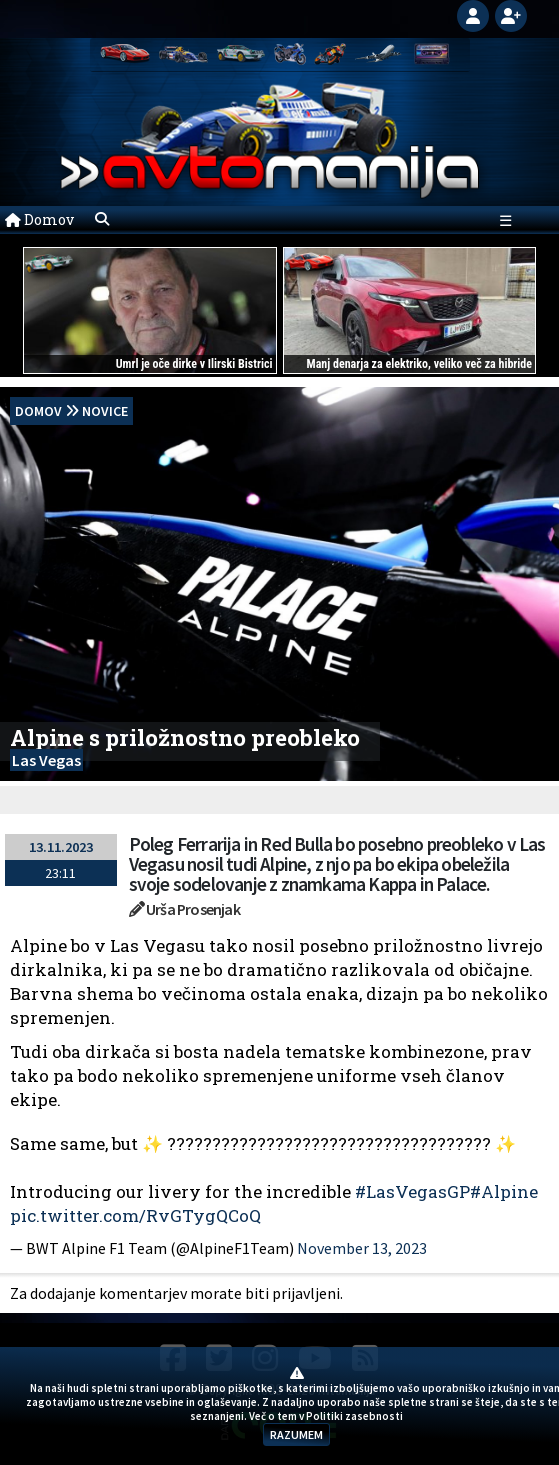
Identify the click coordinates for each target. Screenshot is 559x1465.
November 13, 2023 (362, 1248)
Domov (39, 219)
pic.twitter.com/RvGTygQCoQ (135, 1215)
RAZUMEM (296, 1434)
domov (38, 411)
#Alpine (504, 1191)
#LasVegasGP (412, 1191)
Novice (105, 411)
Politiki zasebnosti (354, 1416)
